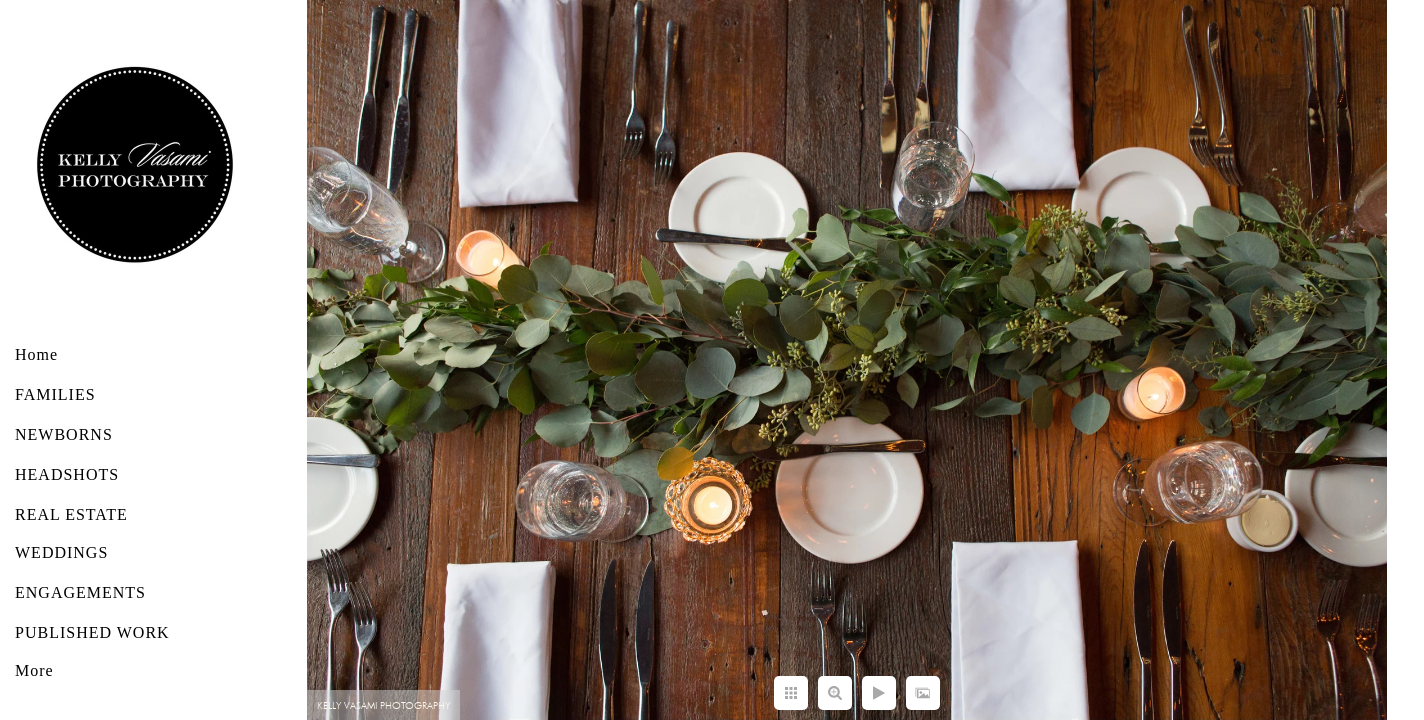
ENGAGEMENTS (80, 592)
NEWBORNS (64, 434)
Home (36, 354)
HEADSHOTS (67, 474)
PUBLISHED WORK (92, 632)
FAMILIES (55, 394)
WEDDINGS (61, 552)
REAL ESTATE (71, 514)
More (34, 670)
